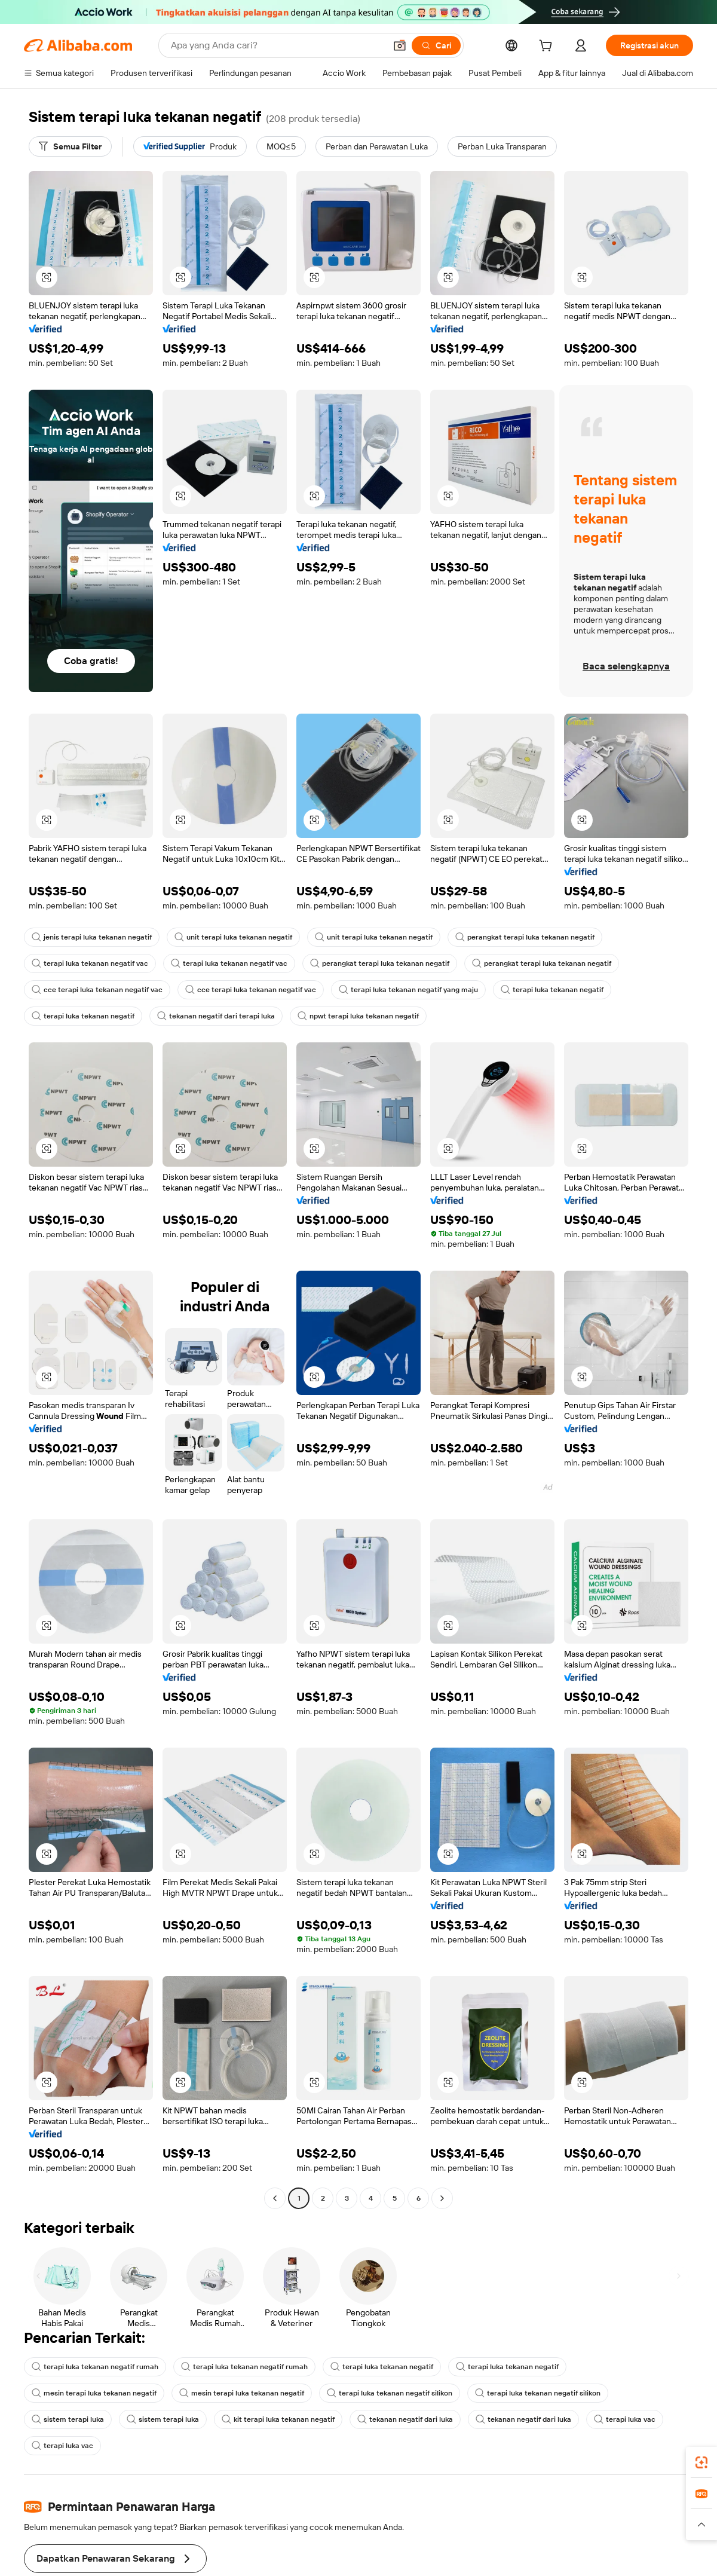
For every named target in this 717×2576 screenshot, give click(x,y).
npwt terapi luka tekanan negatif (358, 1016)
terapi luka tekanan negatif (552, 990)
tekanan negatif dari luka (405, 2419)
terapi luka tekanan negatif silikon (389, 2393)
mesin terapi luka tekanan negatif (94, 2393)
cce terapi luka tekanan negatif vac (97, 990)
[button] (46, 277)
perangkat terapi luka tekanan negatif (525, 937)
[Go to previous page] (275, 2198)
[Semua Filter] (70, 146)
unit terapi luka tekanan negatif (233, 937)
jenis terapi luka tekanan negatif (92, 937)
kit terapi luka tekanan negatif (278, 2419)
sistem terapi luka (68, 2419)
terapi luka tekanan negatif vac (90, 963)
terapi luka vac (624, 2419)
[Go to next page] (442, 2198)
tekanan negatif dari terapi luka (216, 1016)
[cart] (548, 47)
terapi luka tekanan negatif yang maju (408, 990)
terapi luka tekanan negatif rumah (95, 2367)
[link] (701, 2462)
